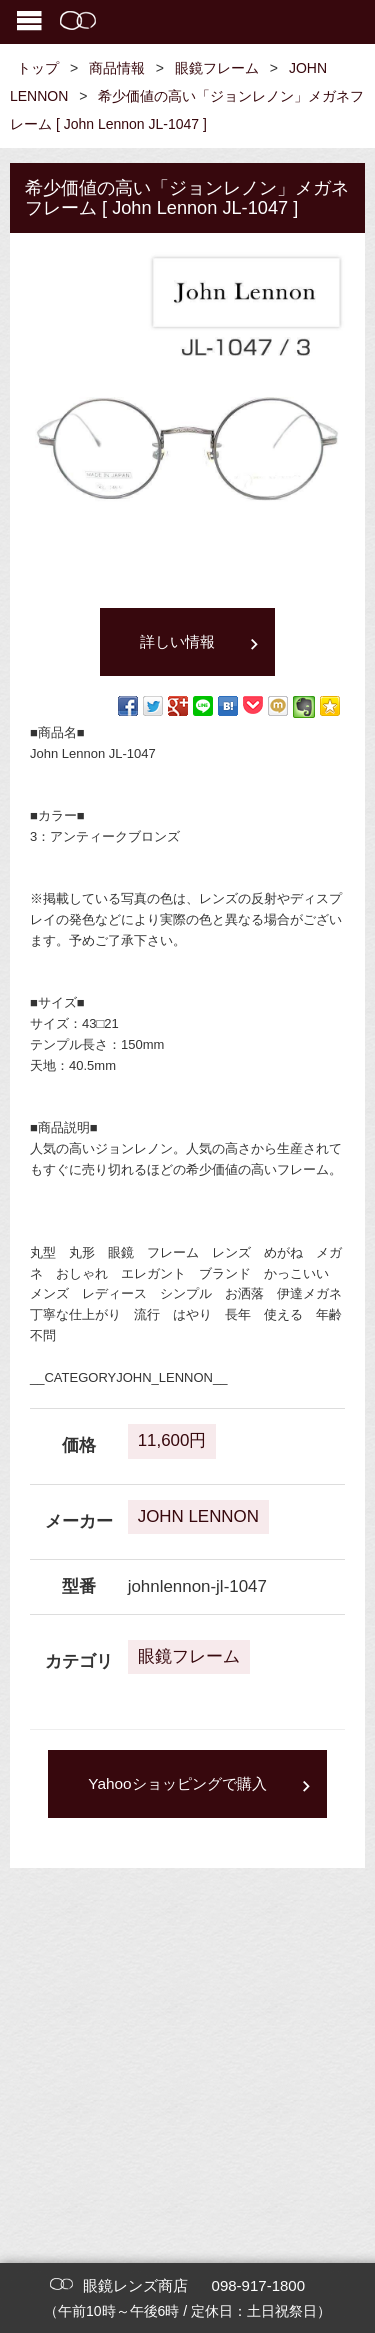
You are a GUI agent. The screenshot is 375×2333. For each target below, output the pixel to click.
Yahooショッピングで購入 (177, 1783)
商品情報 (117, 68)
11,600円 (172, 1440)
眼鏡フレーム (217, 68)
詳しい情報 (177, 641)
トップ (38, 68)
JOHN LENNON (198, 1516)
